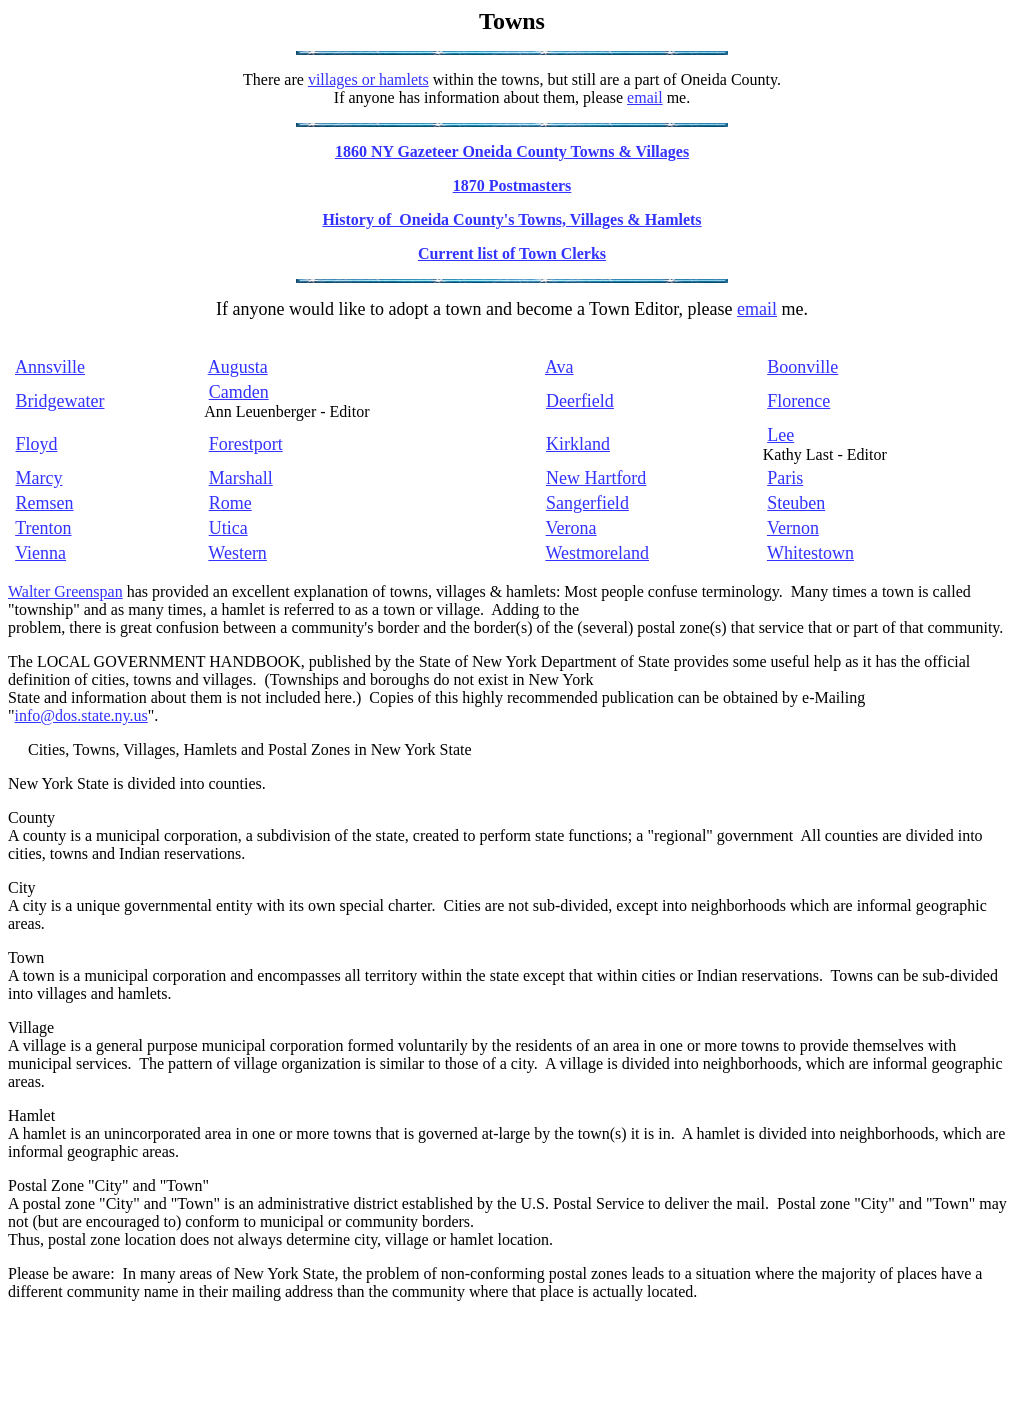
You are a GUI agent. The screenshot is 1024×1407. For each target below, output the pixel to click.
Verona (571, 528)
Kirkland (578, 444)
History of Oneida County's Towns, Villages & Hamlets (511, 219)
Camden (239, 392)
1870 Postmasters (512, 185)
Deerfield (580, 401)
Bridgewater (60, 401)
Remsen (45, 503)
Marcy (39, 478)
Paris (785, 478)
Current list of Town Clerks (512, 253)
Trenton (43, 528)
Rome (230, 503)
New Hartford (596, 478)
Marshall (241, 478)
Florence (798, 401)
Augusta (238, 367)
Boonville (802, 367)
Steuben (796, 503)
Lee (780, 435)
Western (237, 553)
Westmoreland (597, 553)
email (645, 97)
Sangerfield (587, 503)
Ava (559, 367)
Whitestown (810, 553)
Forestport (246, 444)
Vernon (793, 528)
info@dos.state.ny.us (81, 715)
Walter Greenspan (65, 591)
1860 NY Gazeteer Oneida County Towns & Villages (512, 151)
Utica (228, 528)
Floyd (37, 444)
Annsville (50, 367)
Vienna (40, 553)
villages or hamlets (368, 79)
